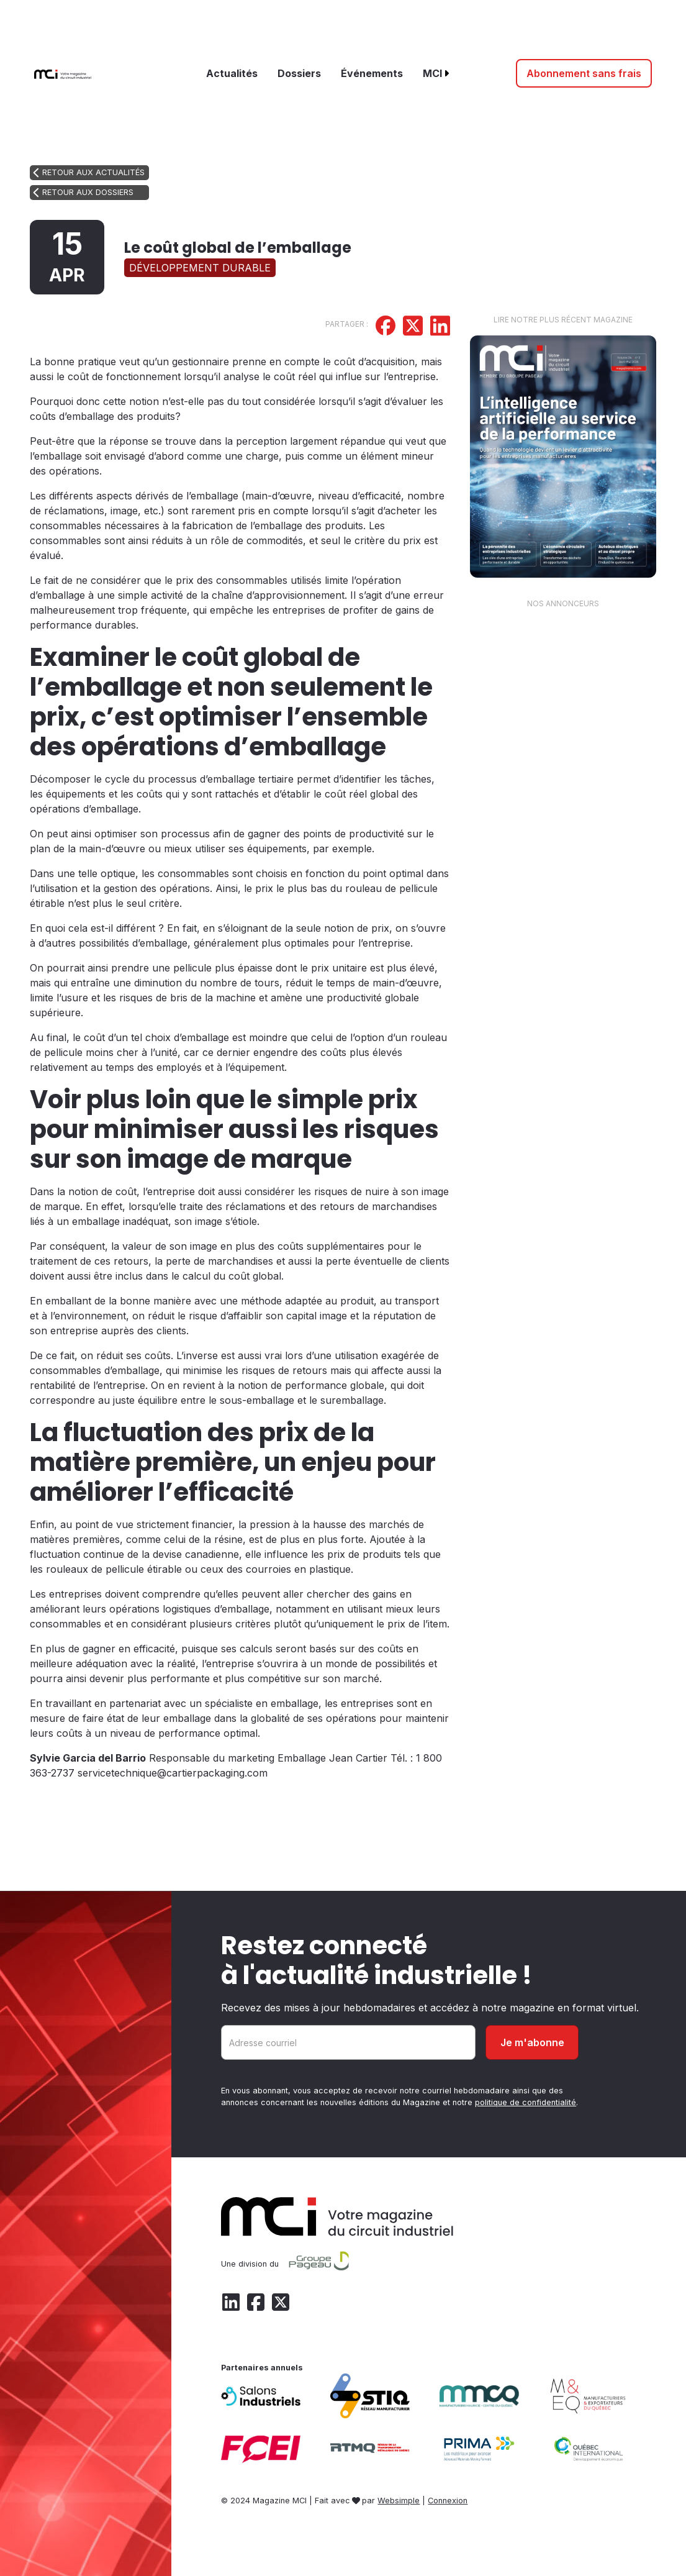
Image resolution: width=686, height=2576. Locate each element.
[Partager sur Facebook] (385, 327)
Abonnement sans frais (583, 73)
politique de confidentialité (525, 2102)
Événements (372, 73)
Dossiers (299, 73)
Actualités (232, 73)
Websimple (398, 2500)
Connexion (447, 2500)
